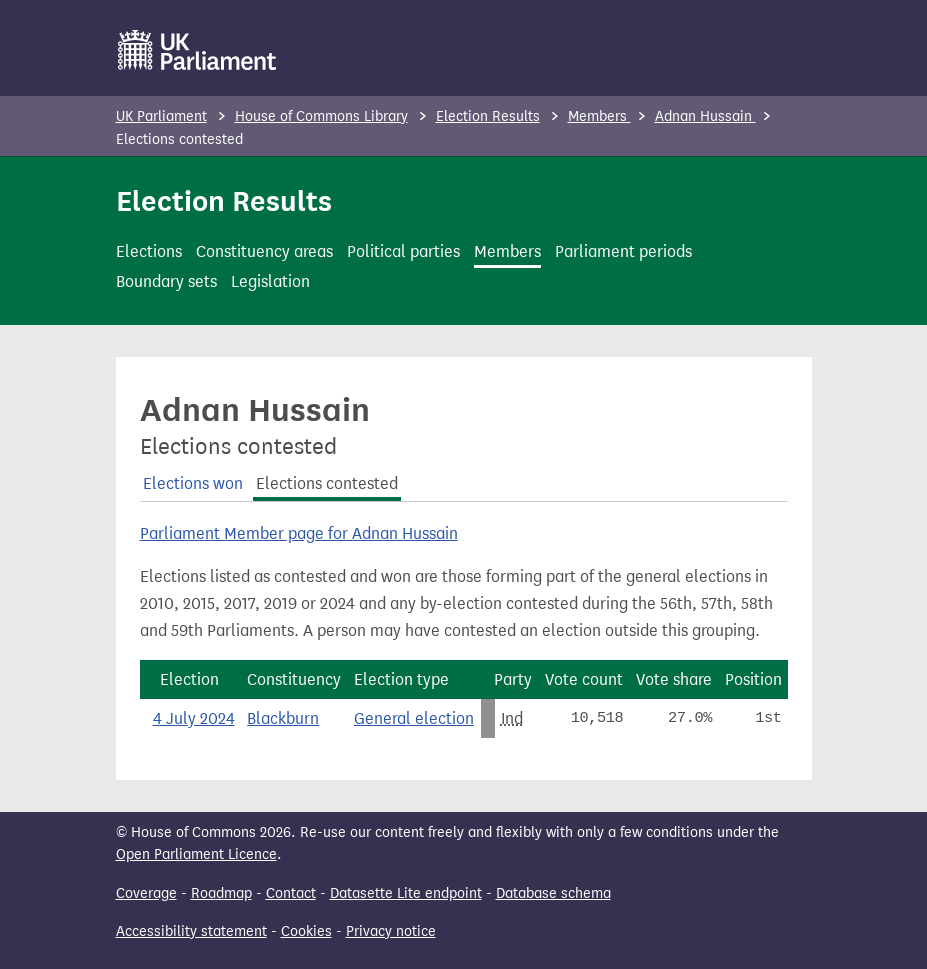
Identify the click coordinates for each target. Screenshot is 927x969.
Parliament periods (623, 251)
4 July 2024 (194, 718)
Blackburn (283, 718)
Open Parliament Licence (196, 854)
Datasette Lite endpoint (406, 893)
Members (599, 116)
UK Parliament (161, 116)
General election (414, 718)
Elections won (193, 483)
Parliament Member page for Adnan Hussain (299, 533)
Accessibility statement (191, 931)
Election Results (488, 116)
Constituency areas (264, 251)
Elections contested (327, 483)
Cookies (306, 931)
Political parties (403, 251)
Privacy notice (391, 931)
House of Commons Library (321, 116)
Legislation (270, 281)
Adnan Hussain (705, 116)
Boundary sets (166, 281)
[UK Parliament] (197, 50)
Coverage (146, 893)
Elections (149, 251)
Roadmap (221, 893)
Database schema (553, 893)
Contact (291, 893)
